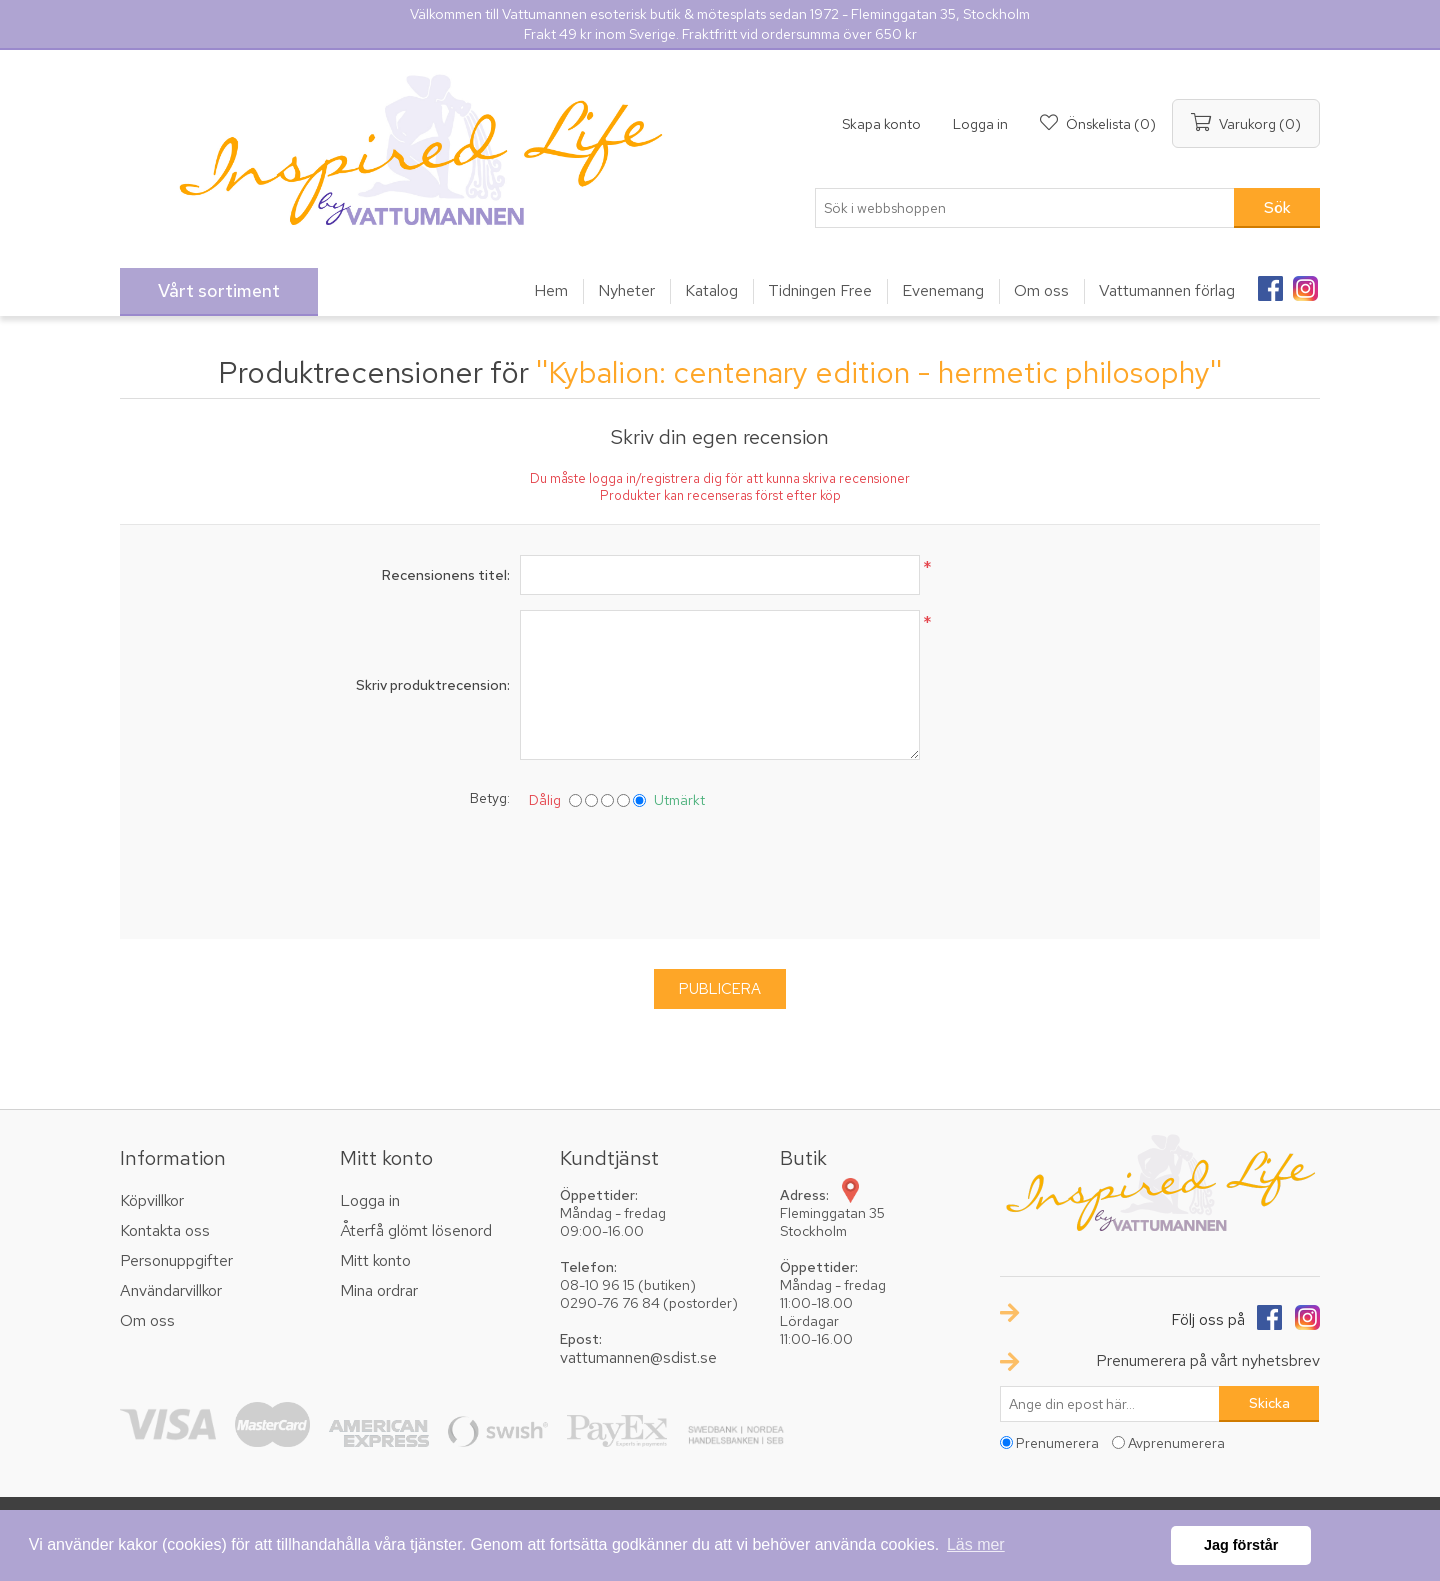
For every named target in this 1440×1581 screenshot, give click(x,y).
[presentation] (720, 870)
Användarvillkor (171, 1290)
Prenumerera (1057, 1443)
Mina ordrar (379, 1290)
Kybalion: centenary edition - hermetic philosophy (879, 372)
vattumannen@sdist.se (638, 1357)
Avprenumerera (1176, 1443)
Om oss (147, 1320)
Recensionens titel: (446, 575)
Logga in (980, 124)
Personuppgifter (176, 1260)
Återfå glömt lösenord (416, 1230)
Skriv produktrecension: (433, 685)
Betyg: (490, 798)
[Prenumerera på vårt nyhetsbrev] (1110, 1404)
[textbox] (1025, 208)
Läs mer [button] (976, 1544)
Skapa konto (881, 124)
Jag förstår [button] (1241, 1545)
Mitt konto (375, 1260)
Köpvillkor (152, 1200)
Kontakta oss (165, 1230)
